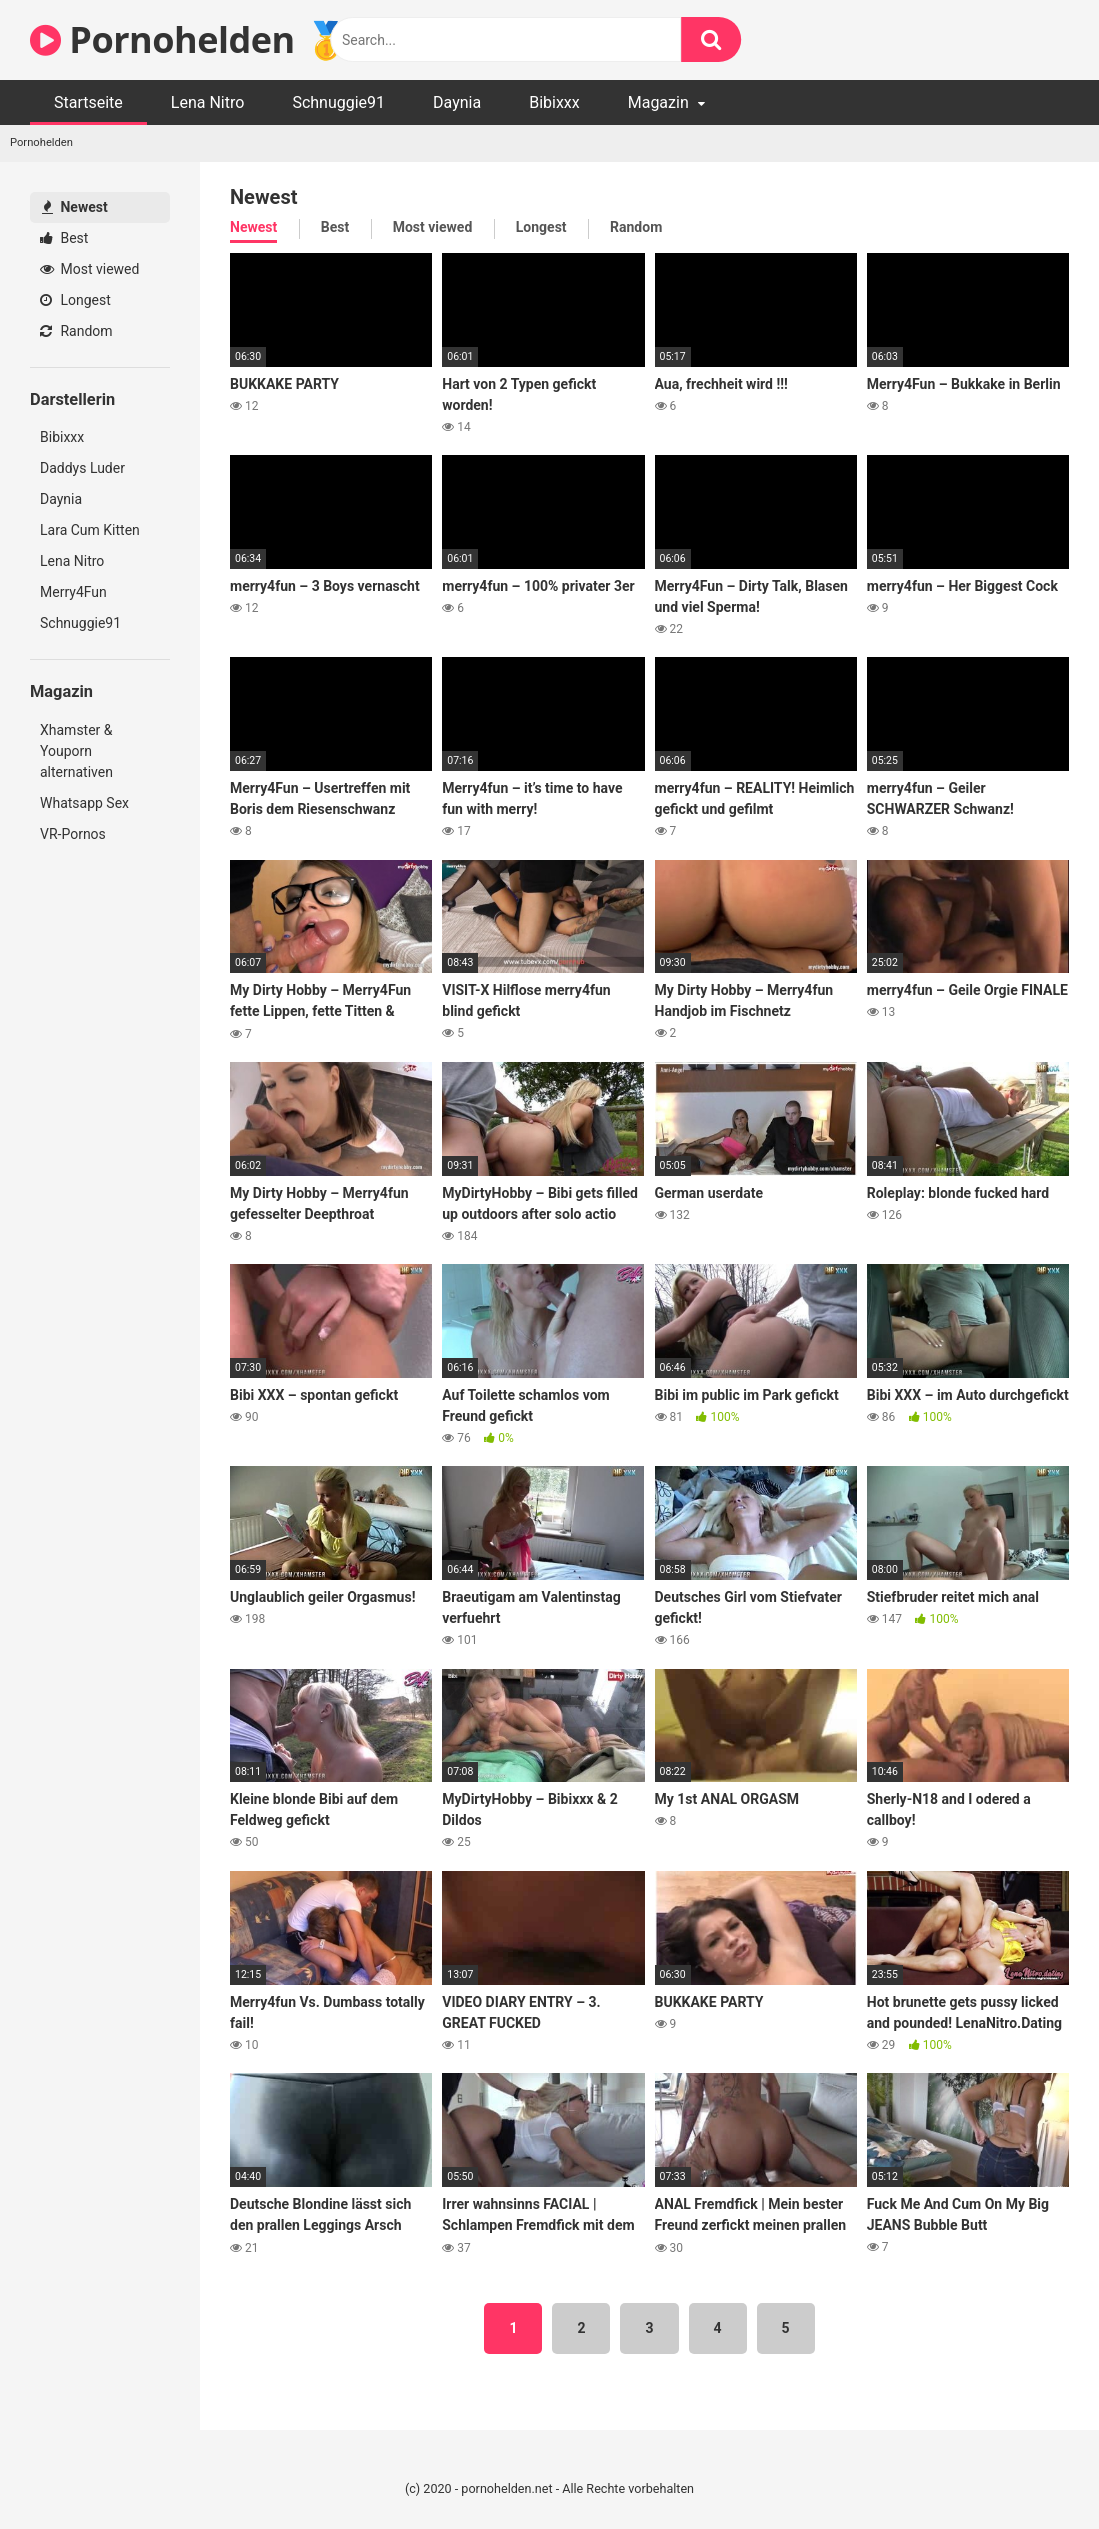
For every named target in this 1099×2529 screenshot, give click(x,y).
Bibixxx (554, 102)
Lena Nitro (208, 102)
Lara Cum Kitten (90, 530)
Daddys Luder (82, 468)
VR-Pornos (73, 834)
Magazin (658, 102)
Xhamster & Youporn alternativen (76, 751)
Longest (75, 300)
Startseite (88, 102)
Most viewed (89, 269)
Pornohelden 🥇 (189, 39)
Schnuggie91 (338, 102)
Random (76, 331)
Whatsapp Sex (84, 803)
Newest (75, 207)
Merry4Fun (73, 592)
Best (64, 238)
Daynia (457, 102)
